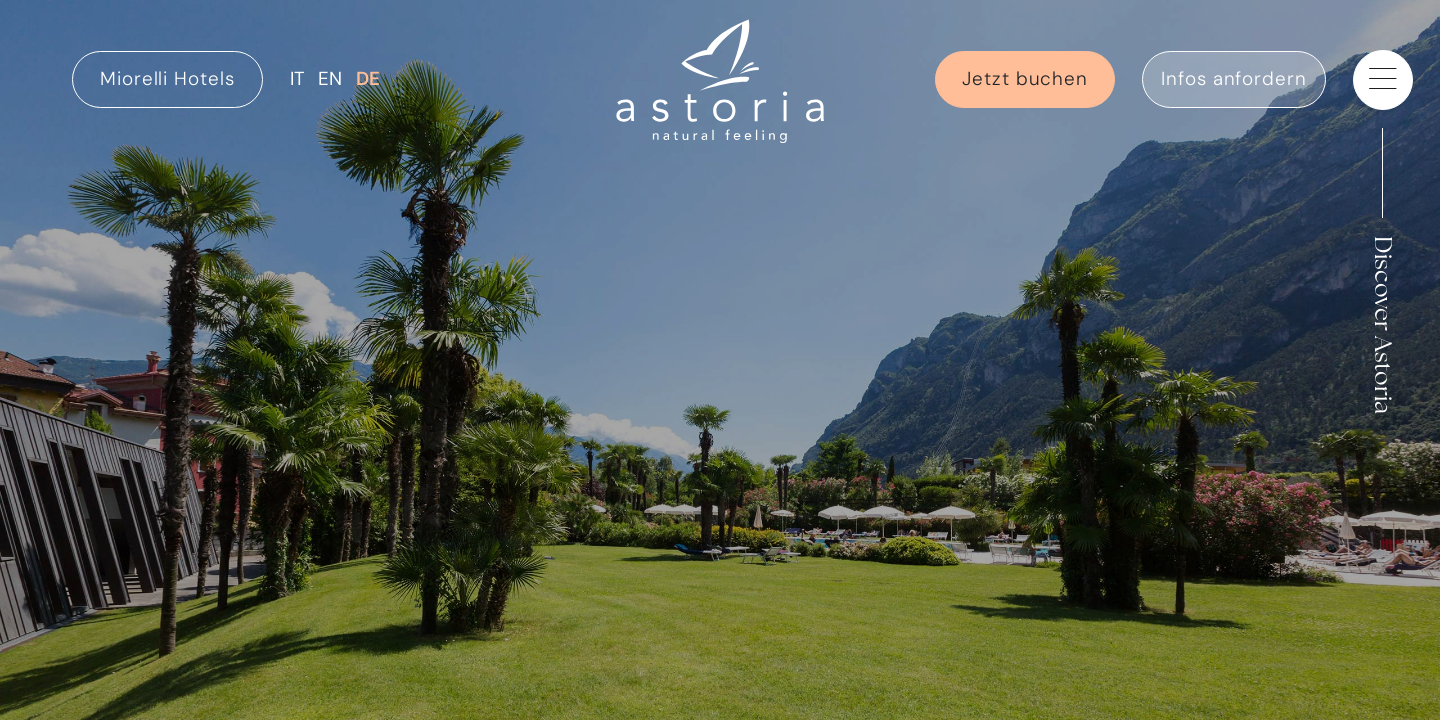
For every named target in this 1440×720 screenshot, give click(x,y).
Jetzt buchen (1025, 78)
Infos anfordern (1234, 78)
